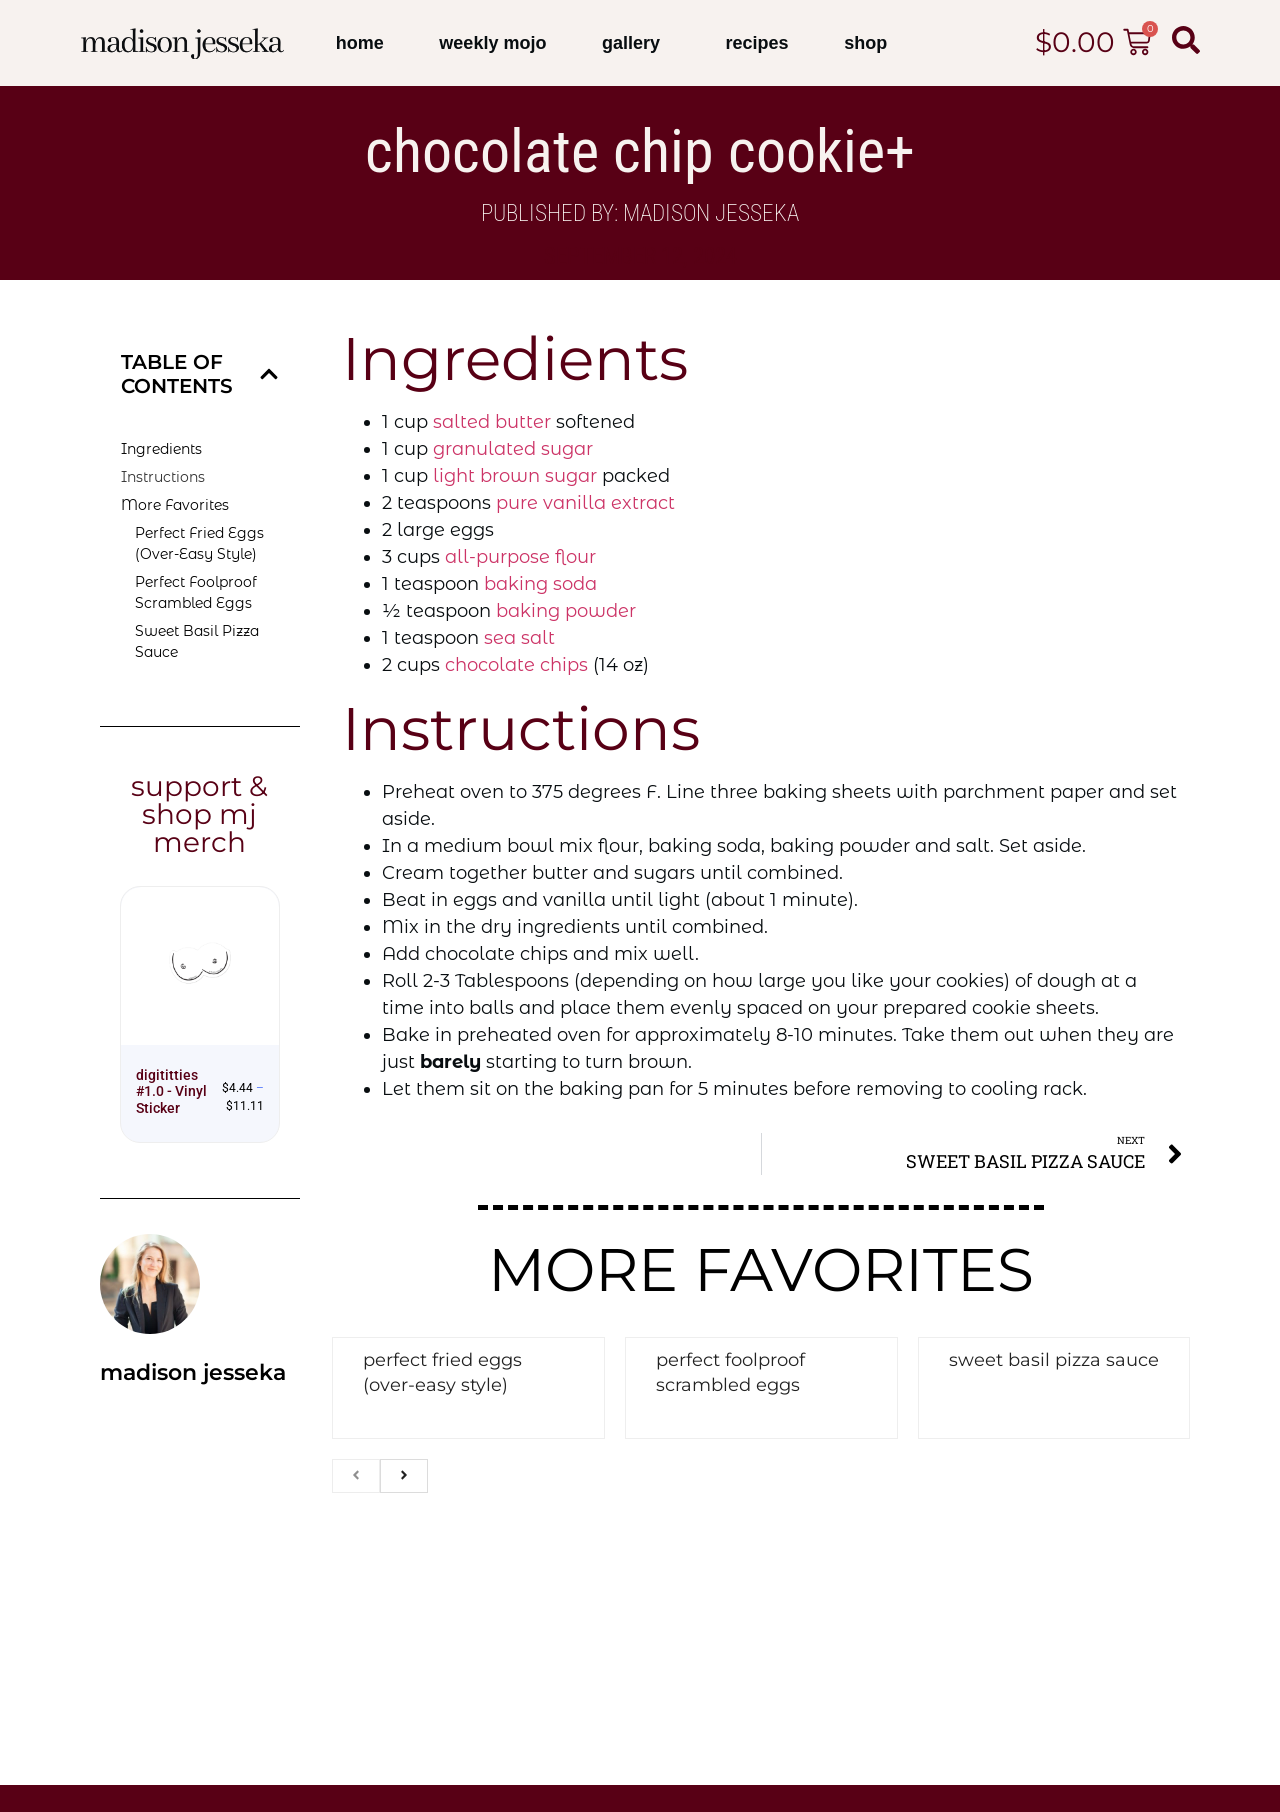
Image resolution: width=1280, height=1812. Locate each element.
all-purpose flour (520, 557)
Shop (865, 43)
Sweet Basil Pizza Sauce (197, 641)
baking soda (540, 584)
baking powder (566, 611)
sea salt (519, 638)
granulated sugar (513, 449)
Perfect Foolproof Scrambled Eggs (196, 592)
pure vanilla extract (585, 503)
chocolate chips (516, 665)
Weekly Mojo (492, 43)
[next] (404, 1476)
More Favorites (175, 505)
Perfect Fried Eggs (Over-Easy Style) (199, 543)
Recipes (757, 43)
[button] (269, 374)
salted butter (492, 422)
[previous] (356, 1476)
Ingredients (161, 449)
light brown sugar (515, 476)
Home (360, 43)
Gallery (636, 43)
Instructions (163, 477)
